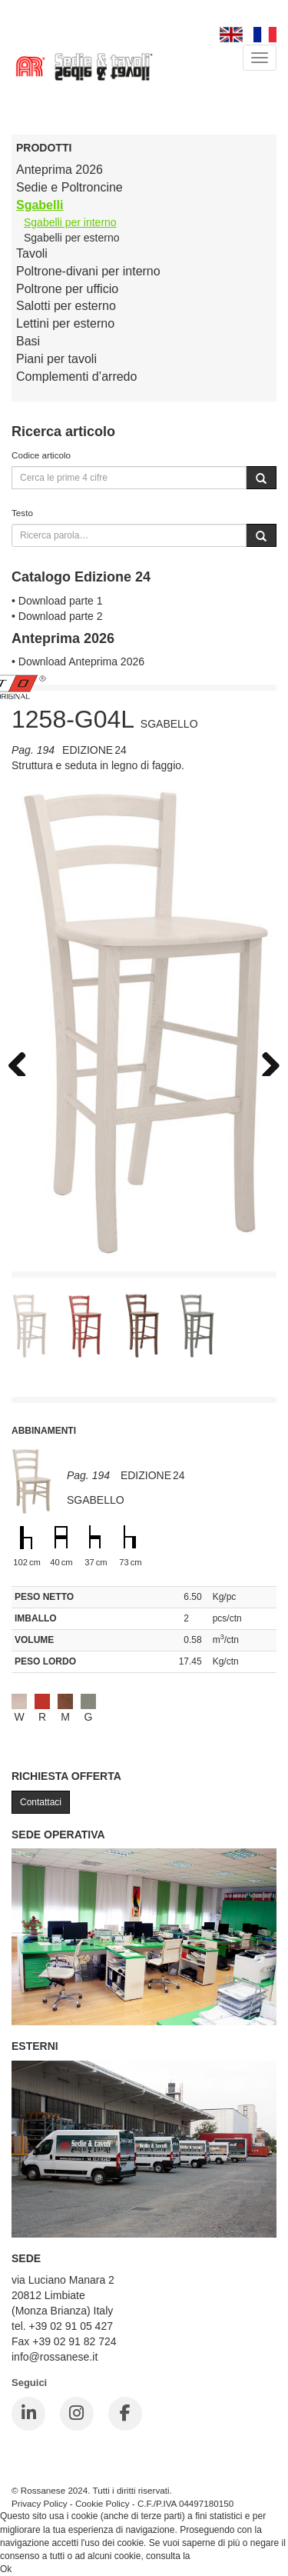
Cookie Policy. (221, 2556)
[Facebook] (125, 2414)
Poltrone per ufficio (67, 288)
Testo (22, 513)
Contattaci (40, 1802)
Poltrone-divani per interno (88, 271)
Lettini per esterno (65, 323)
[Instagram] (77, 2414)
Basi (28, 341)
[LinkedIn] (28, 2414)
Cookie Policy (102, 2503)
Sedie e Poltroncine (69, 187)
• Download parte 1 (57, 601)
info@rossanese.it (55, 2357)
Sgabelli (39, 205)
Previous (23, 1060)
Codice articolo (41, 455)
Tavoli (32, 253)
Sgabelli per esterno (72, 238)
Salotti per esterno (66, 305)
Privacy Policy (40, 2503)
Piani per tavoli (56, 358)
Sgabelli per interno (70, 222)
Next (265, 1060)
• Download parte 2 (57, 616)
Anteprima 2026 (59, 169)
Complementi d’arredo (76, 376)
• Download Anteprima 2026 (78, 661)
